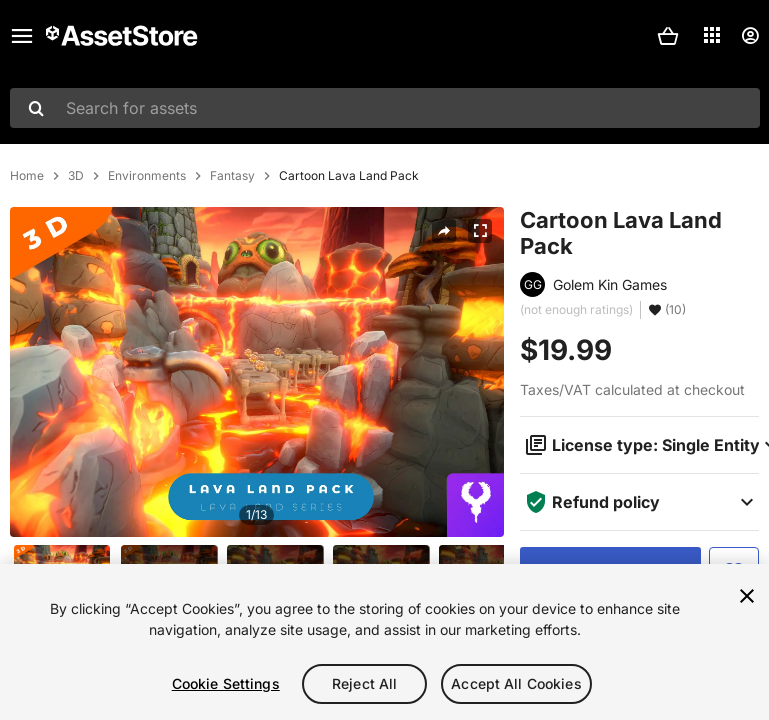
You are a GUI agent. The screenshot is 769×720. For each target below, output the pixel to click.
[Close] (747, 596)
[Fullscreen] (480, 231)
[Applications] (712, 35)
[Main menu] (22, 36)
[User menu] (750, 36)
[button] (668, 36)
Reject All (364, 683)
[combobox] (385, 108)
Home (27, 176)
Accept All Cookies (516, 683)
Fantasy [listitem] (232, 176)
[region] (384, 642)
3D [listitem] (76, 176)
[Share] (444, 231)
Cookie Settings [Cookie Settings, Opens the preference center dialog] (226, 683)
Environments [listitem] (147, 176)
